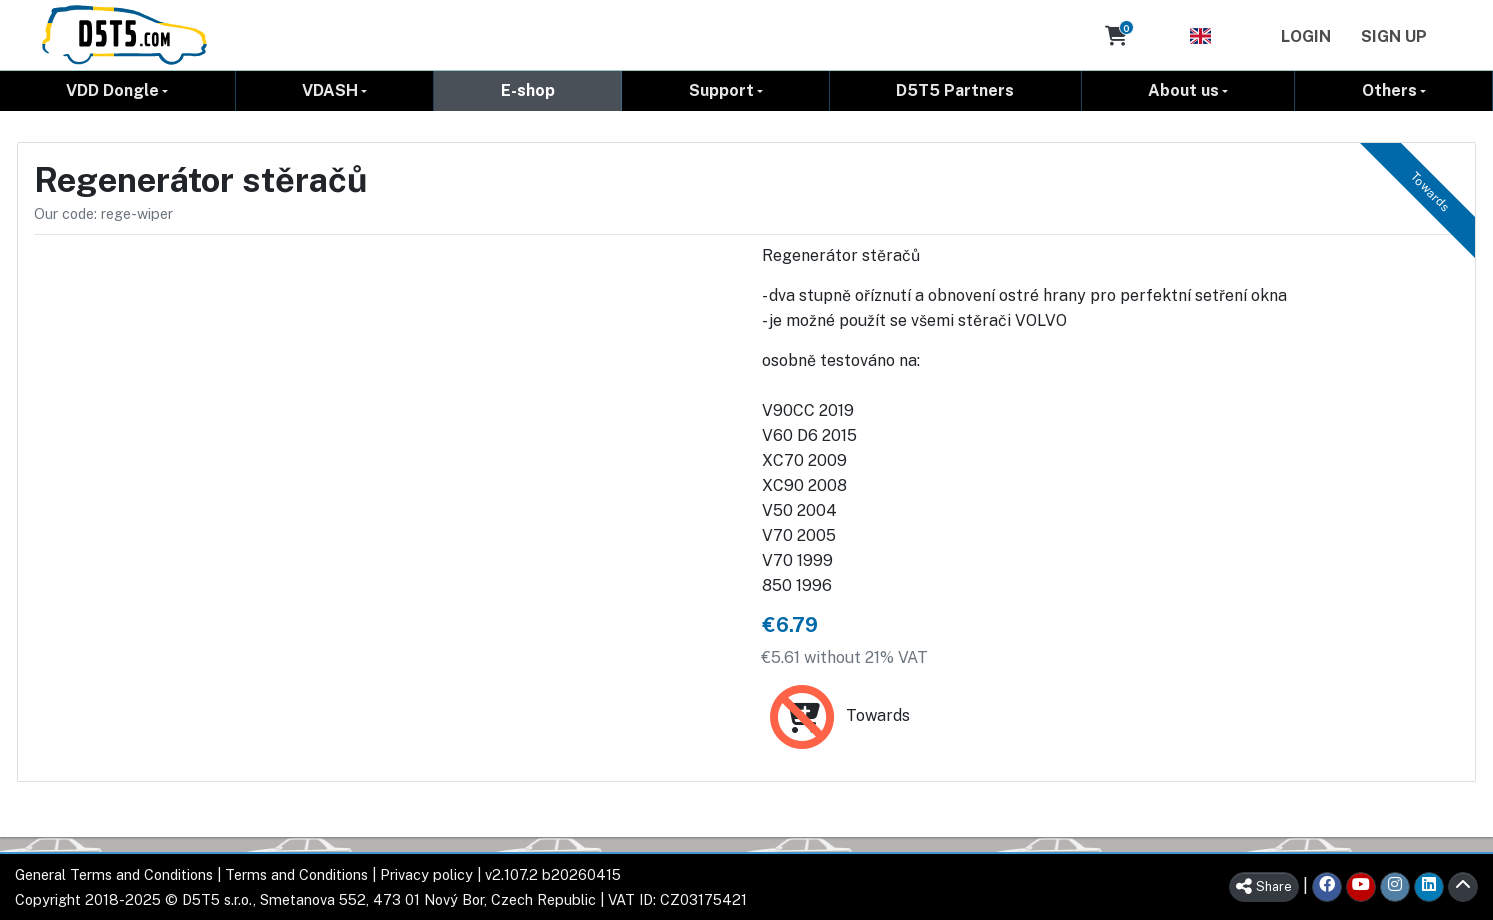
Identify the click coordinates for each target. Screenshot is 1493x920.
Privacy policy (426, 874)
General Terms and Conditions (114, 874)
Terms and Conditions (296, 874)
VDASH (330, 90)
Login (1306, 36)
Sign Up (1394, 36)
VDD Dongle (112, 90)
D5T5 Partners (955, 90)
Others (1389, 90)
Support (721, 90)
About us (1183, 90)
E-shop (528, 90)
